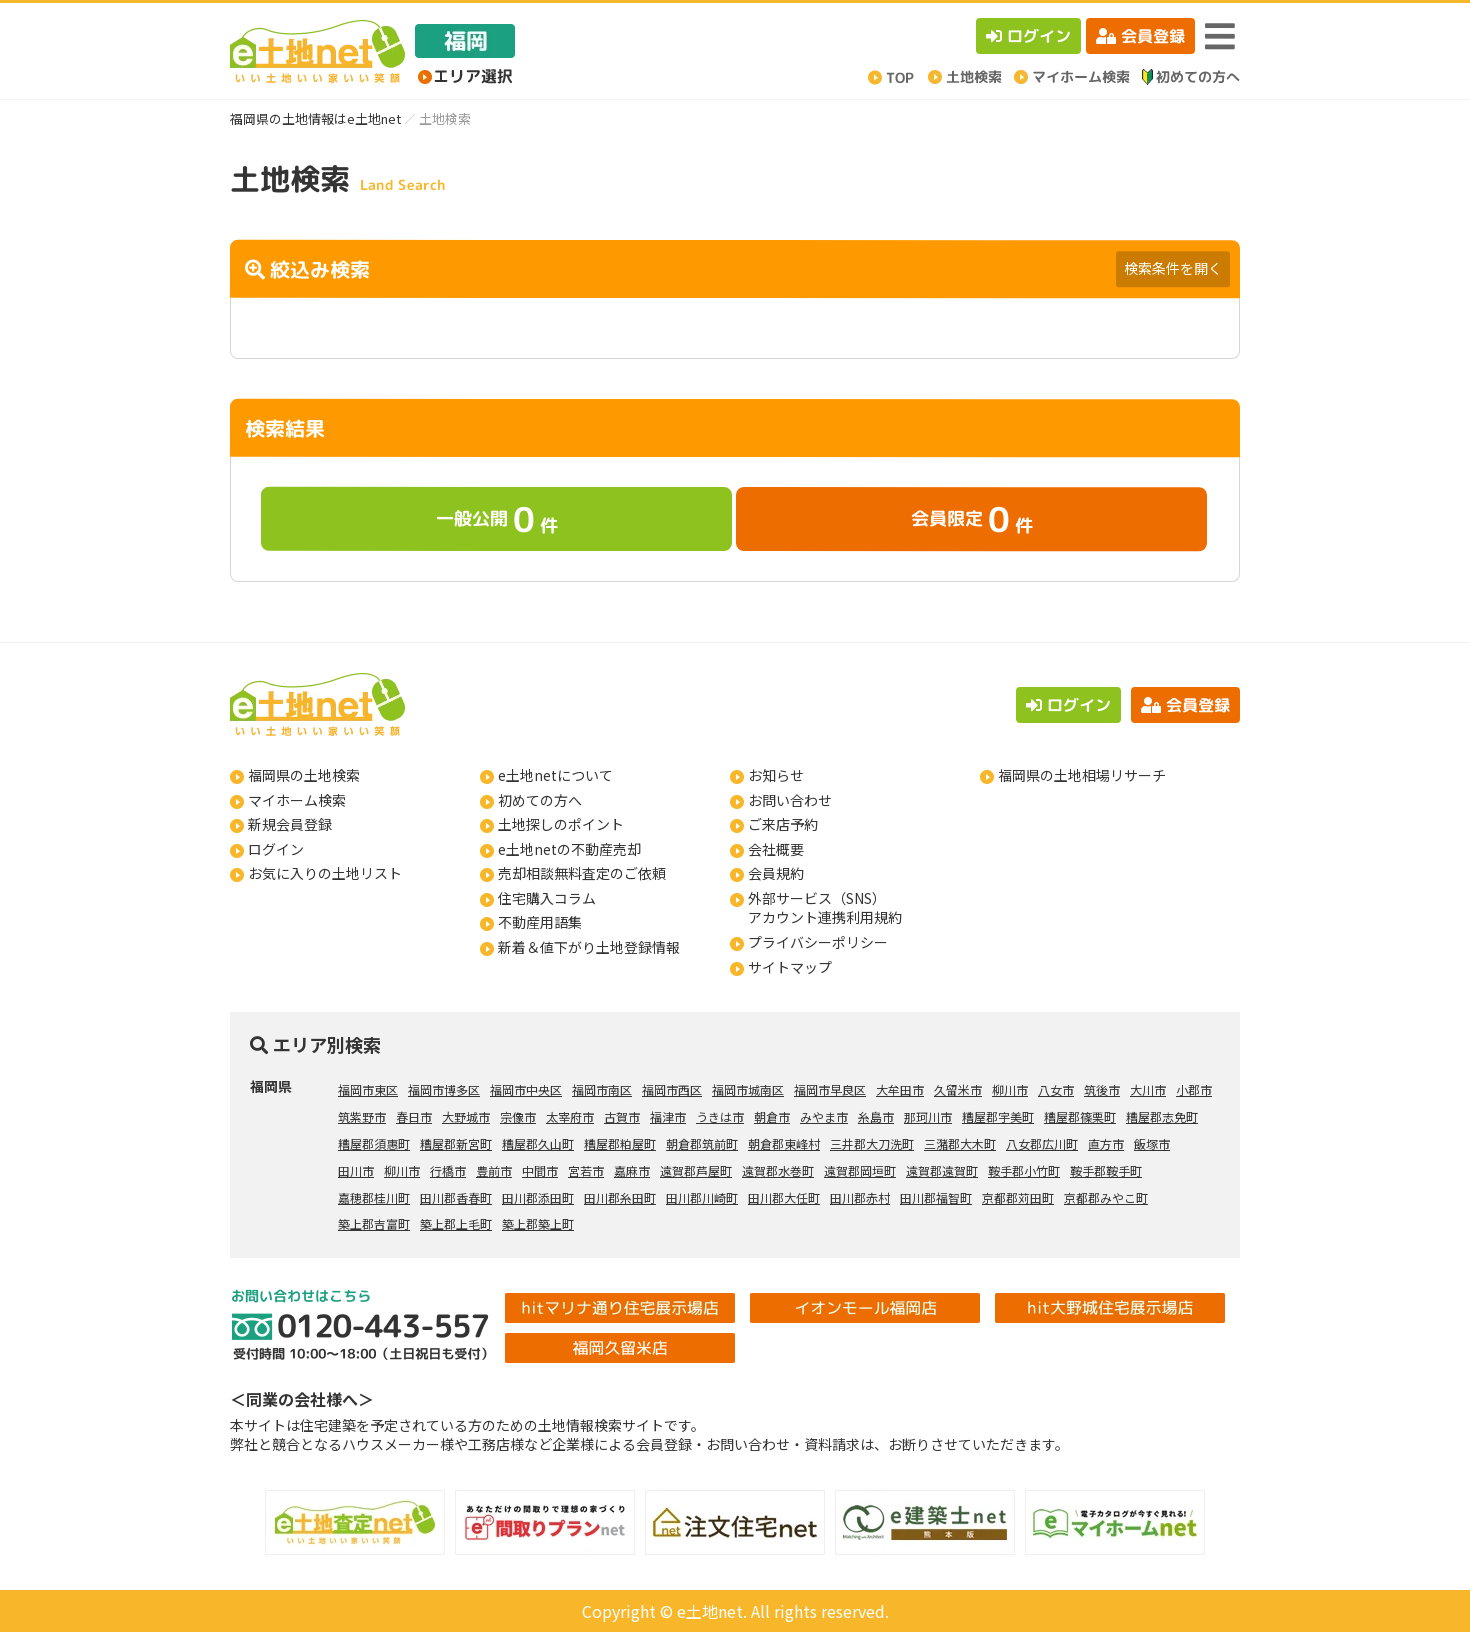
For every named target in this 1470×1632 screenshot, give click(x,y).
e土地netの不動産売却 (569, 849)
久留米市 (958, 1089)
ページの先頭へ (1427, 1589)
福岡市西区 (672, 1089)
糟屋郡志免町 (1162, 1116)
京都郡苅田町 (1018, 1197)
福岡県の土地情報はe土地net (315, 118)
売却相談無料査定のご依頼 (582, 873)
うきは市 (720, 1116)
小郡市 (1194, 1089)
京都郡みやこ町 (1106, 1197)
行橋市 (448, 1170)
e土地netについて (555, 775)
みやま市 (824, 1116)
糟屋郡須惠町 (374, 1143)
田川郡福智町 (936, 1197)
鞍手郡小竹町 (1024, 1170)
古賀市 (622, 1116)
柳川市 (1010, 1089)
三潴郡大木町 (960, 1143)
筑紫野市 (362, 1116)
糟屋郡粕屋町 (620, 1143)
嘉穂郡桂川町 (374, 1197)
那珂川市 (928, 1116)
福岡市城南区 (748, 1089)
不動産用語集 (540, 922)
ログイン (1028, 36)
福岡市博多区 (444, 1089)
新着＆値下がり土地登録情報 (589, 947)
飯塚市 (1152, 1143)
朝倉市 (772, 1116)
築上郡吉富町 (374, 1223)
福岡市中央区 (526, 1089)
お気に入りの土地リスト (325, 873)
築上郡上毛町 (456, 1223)
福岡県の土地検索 (304, 775)
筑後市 (1102, 1089)
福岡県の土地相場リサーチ (1082, 775)
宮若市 (586, 1170)
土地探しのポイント (561, 824)
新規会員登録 (290, 824)
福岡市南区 (602, 1089)
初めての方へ (540, 800)
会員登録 (1140, 36)
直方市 (1106, 1143)
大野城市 (466, 1116)
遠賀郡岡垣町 (860, 1170)
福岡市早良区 (830, 1089)
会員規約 (776, 873)
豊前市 (494, 1170)
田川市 (356, 1170)
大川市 (1148, 1089)
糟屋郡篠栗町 (1080, 1116)
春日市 (414, 1116)
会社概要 (776, 849)
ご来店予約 (783, 824)
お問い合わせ (790, 800)
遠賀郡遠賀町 (942, 1170)
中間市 (540, 1170)
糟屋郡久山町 (538, 1143)
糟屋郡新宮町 (456, 1143)
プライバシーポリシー (818, 942)
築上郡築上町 (538, 1223)
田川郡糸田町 (620, 1197)
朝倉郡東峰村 (784, 1143)
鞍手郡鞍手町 (1106, 1170)
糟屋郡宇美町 (998, 1116)
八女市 (1056, 1089)
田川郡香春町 (456, 1197)
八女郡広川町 (1042, 1143)
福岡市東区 (368, 1089)
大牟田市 (900, 1089)
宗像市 (518, 1116)
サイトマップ (790, 967)
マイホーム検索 (297, 800)
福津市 (668, 1116)
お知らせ (776, 775)
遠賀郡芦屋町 (696, 1170)
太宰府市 (570, 1116)
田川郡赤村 (860, 1197)
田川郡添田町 (538, 1197)
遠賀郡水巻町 (778, 1170)
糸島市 (876, 1116)
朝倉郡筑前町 (702, 1143)
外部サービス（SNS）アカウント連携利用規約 (825, 908)
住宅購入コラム (547, 898)
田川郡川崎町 (702, 1197)
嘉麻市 (632, 1170)
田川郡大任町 (784, 1197)
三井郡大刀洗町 (872, 1143)
